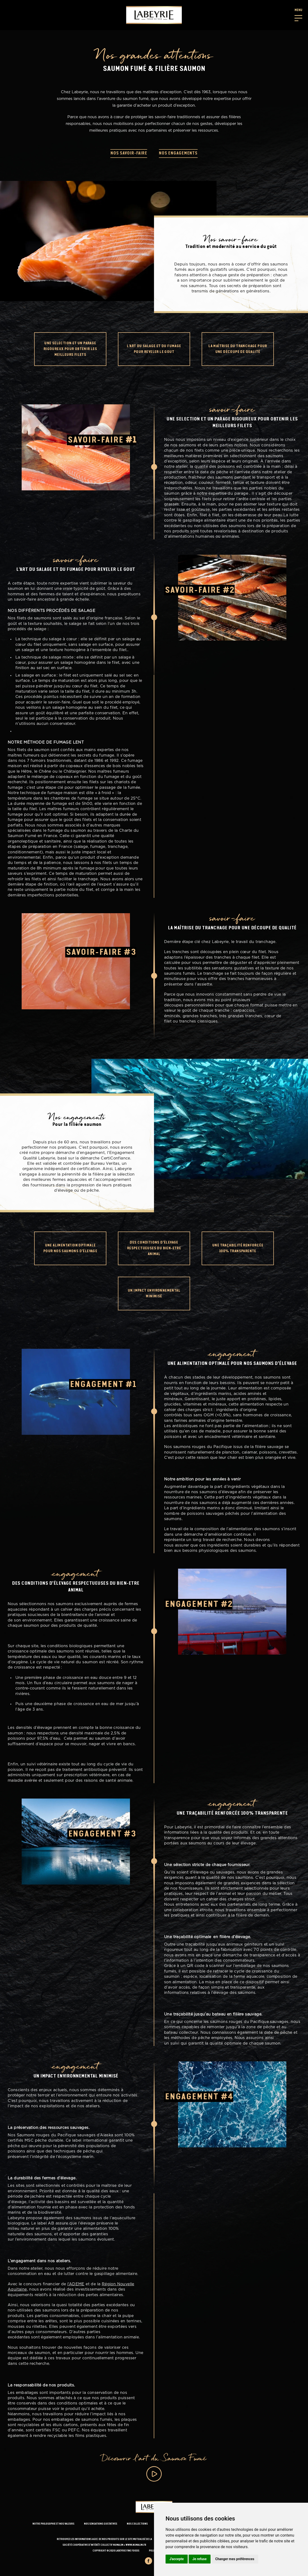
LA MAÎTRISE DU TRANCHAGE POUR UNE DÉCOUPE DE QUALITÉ (237, 349)
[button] (298, 14)
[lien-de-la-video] (154, 2474)
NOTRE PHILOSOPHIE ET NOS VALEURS (53, 2524)
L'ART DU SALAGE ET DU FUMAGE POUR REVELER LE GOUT (154, 349)
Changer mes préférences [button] (234, 2559)
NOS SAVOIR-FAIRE (128, 153)
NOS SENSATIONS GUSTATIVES (100, 2524)
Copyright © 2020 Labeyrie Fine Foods (116, 2551)
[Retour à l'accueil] (154, 15)
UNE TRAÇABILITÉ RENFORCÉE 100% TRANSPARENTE (237, 1248)
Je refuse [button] (199, 2559)
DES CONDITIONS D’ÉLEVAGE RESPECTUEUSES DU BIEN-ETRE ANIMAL (154, 1248)
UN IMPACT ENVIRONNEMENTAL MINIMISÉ (154, 1293)
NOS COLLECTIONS (137, 2524)
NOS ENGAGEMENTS (178, 153)
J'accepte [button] (176, 2559)
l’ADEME (75, 2284)
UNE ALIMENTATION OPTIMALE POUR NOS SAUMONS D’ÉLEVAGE (70, 1248)
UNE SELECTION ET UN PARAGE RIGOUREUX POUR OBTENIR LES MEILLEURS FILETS (70, 349)
